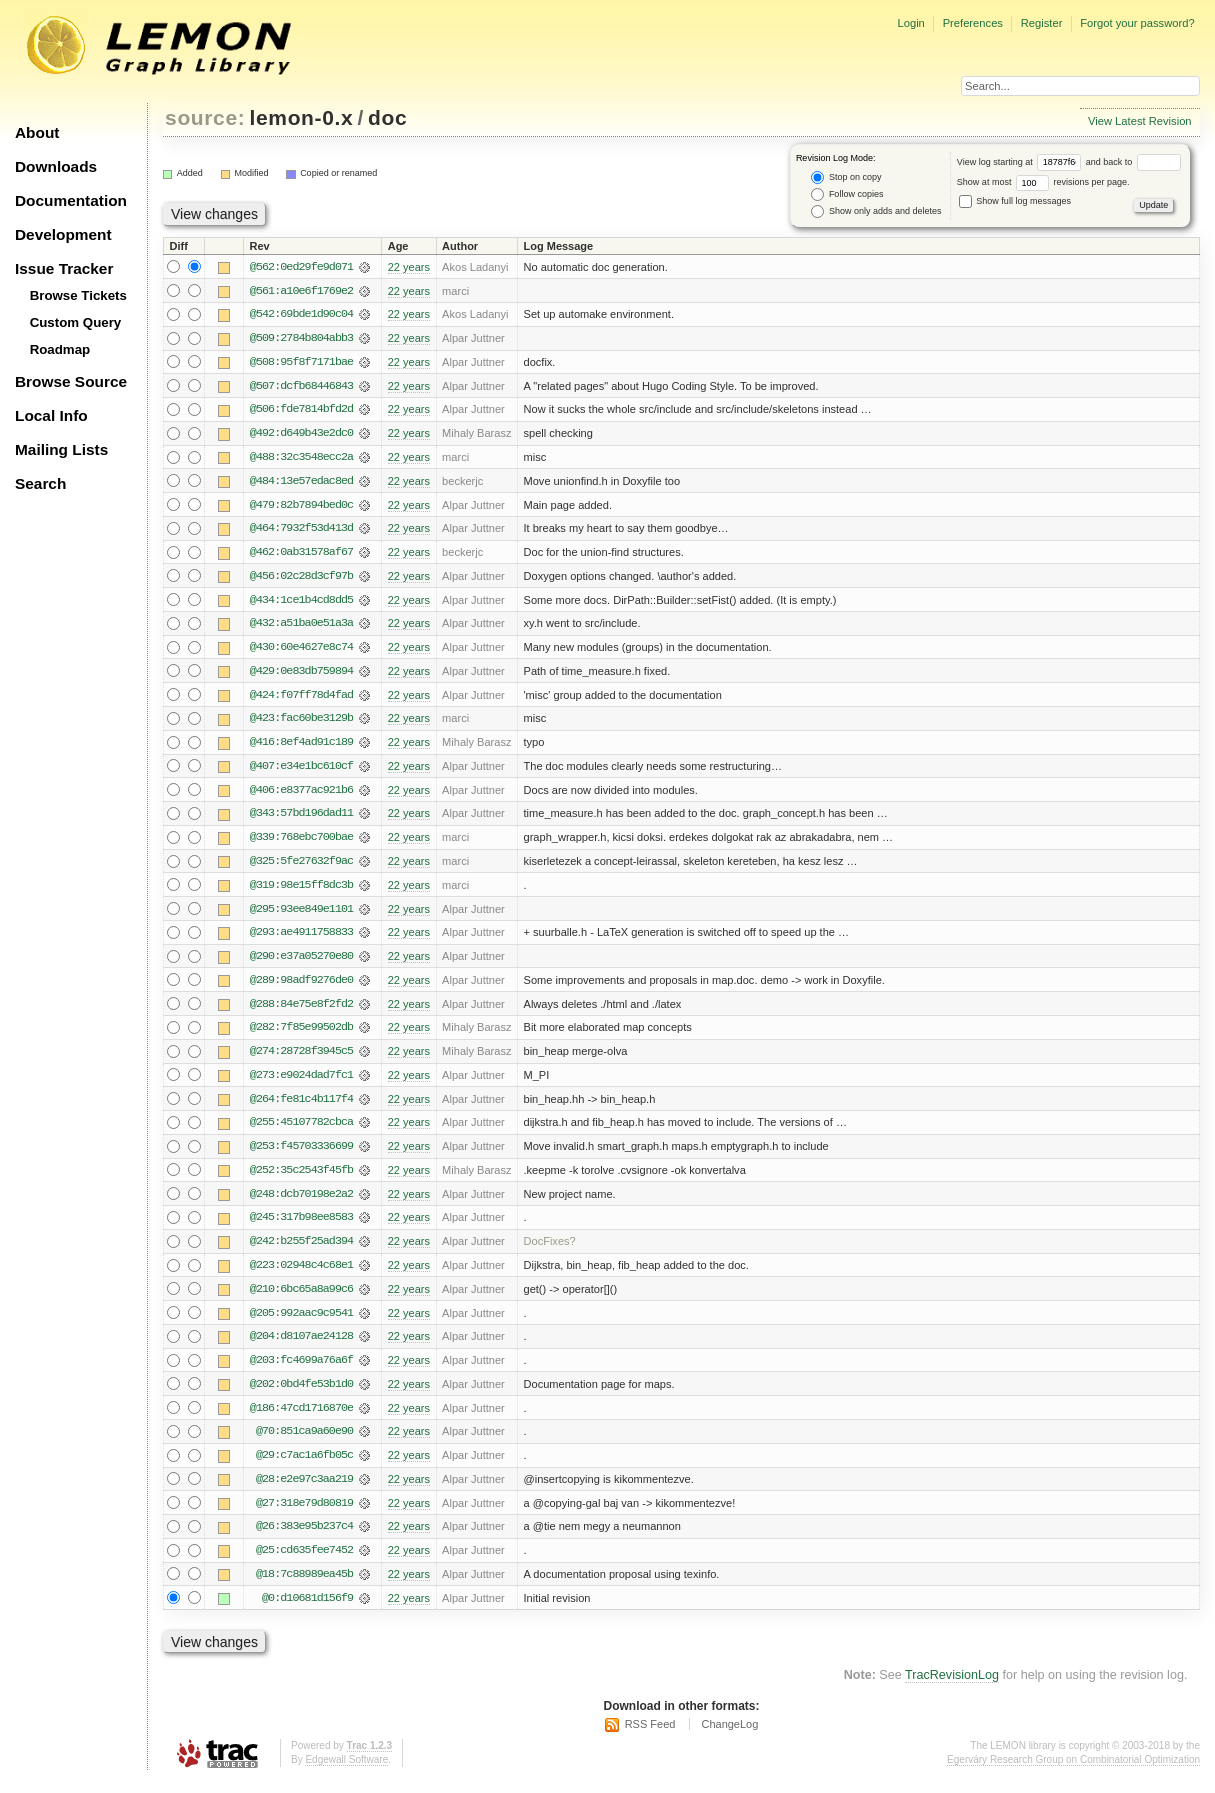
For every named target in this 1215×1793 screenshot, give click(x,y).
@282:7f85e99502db (301, 1035)
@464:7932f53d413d (301, 531)
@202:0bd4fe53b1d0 (301, 1395)
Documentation (71, 200)
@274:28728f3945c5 (301, 1059)
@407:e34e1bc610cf (301, 771)
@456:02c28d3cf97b (301, 579)
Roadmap (60, 349)
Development (63, 234)
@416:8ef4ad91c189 (301, 747)
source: (205, 117)
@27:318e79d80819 (304, 1515)
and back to (1133, 162)
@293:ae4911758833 (301, 939)
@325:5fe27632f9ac (301, 867)
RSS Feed (650, 1738)
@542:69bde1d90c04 (301, 315)
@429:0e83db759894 (301, 675)
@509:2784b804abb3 (301, 339)
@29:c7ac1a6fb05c (304, 1467)
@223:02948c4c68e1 (301, 1275)
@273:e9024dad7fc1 (301, 1083)
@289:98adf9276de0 (301, 987)
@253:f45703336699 (301, 1155)
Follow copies (847, 194)
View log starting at (1021, 162)
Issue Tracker (64, 268)
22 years (409, 267)
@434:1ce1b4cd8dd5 (301, 603)
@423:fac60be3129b (301, 723)
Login (910, 23)
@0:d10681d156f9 (307, 1611)
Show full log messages (1015, 201)
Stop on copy (846, 177)
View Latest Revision (1140, 121)
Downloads (56, 166)
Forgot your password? (1137, 23)
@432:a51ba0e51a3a (301, 627)
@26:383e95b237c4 (304, 1539)
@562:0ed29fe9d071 (301, 267)
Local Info (51, 415)
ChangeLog (729, 1738)
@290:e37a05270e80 (301, 963)
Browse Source (71, 381)
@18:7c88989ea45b (304, 1587)
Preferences (973, 23)
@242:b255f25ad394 (301, 1251)
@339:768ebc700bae (301, 843)
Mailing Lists (61, 449)
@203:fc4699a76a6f (301, 1371)
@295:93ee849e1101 (301, 915)
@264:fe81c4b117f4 (301, 1107)
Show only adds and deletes (876, 211)
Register (1042, 23)
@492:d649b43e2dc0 (301, 435)
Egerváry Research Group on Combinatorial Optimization (1073, 1772)
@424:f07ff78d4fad (301, 699)
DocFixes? (550, 1251)
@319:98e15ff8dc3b (301, 891)
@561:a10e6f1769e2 (301, 291)
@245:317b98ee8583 (301, 1227)
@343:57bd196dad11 (301, 819)
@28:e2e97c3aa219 (304, 1491)
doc (387, 117)
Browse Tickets (78, 295)
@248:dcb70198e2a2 (301, 1203)
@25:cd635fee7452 (304, 1563)
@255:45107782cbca (301, 1131)
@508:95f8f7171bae (301, 363)
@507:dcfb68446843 (301, 387)
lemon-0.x (302, 117)
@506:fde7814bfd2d (301, 411)
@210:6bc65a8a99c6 (301, 1299)
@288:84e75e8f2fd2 (301, 1011)
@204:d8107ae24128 (301, 1347)
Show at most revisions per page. (1043, 182)
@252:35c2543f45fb (301, 1179)
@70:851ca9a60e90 (304, 1443)
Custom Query (76, 322)
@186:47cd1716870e (301, 1419)
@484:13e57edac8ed (301, 483)
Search (40, 483)
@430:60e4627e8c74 (301, 651)
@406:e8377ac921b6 (301, 795)
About (37, 132)
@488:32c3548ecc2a (301, 459)
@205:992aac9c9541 (301, 1323)
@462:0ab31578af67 (301, 555)
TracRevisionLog (952, 1689)
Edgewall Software (346, 1772)
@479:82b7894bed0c (301, 507)
